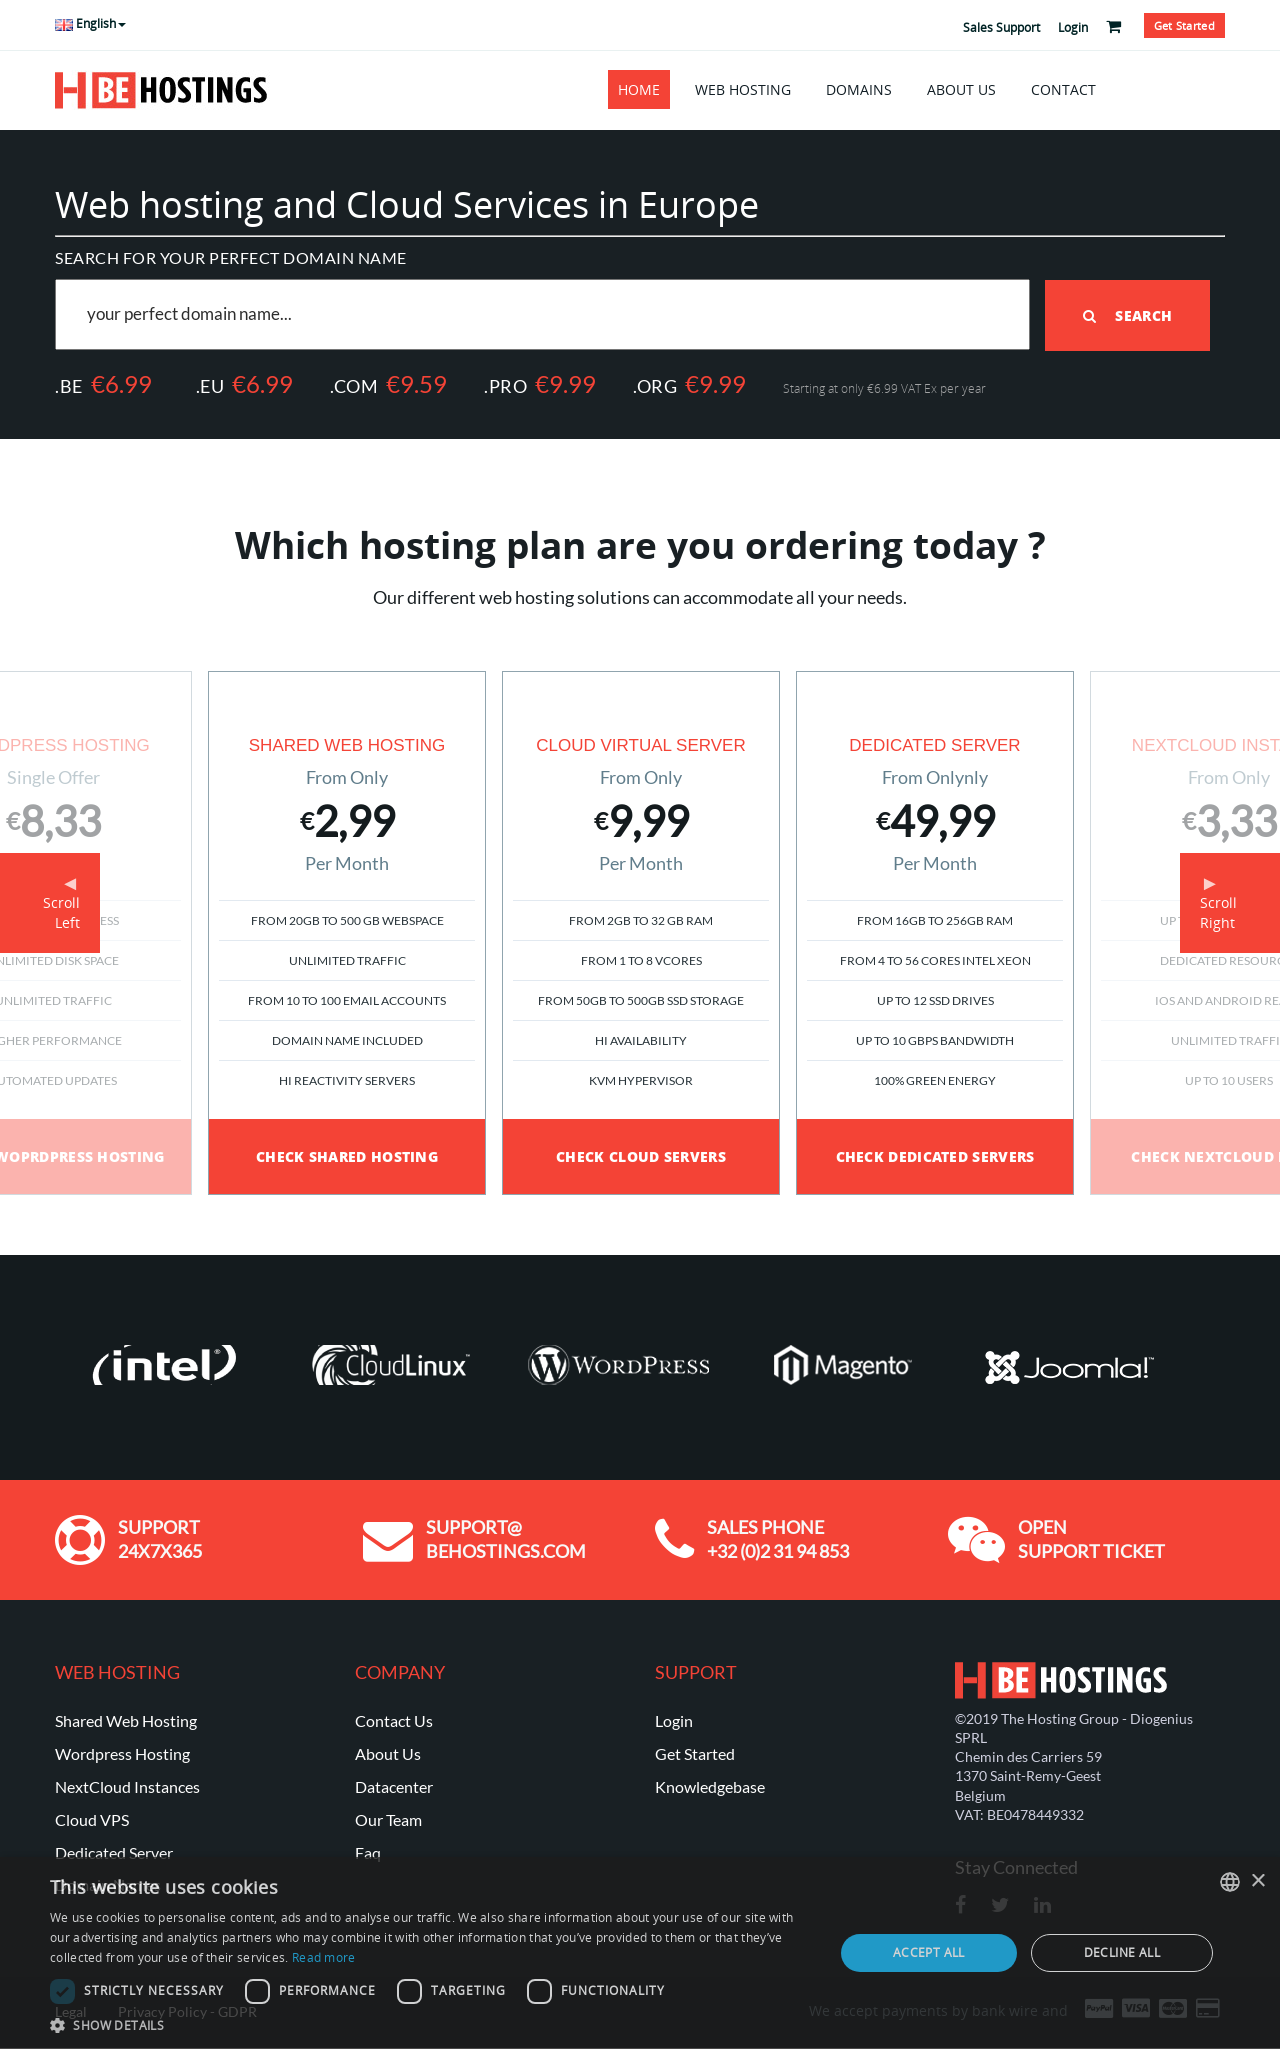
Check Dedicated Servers (935, 1155)
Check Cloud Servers (641, 1155)
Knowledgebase (710, 1785)
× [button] (1257, 1881)
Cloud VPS (92, 1818)
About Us (961, 89)
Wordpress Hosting (122, 1752)
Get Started (695, 1752)
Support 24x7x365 (160, 1538)
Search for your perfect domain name (231, 257)
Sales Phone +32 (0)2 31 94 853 (778, 1538)
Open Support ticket (1091, 1538)
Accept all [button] (929, 1952)
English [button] (90, 23)
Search (1127, 314)
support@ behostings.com (506, 1538)
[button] (430, 2024)
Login (1073, 27)
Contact (1063, 89)
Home (639, 89)
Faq (368, 1851)
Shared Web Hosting (126, 1719)
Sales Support (1001, 27)
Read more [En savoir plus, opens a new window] (324, 1957)
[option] (641, 932)
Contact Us (394, 1719)
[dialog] (640, 1953)
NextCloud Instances (127, 1785)
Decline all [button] (1122, 1952)
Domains (859, 89)
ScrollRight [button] (1218, 911)
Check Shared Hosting (347, 1155)
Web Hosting (743, 89)
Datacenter (394, 1785)
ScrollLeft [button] (61, 911)
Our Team (388, 1818)
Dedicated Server (114, 1851)
